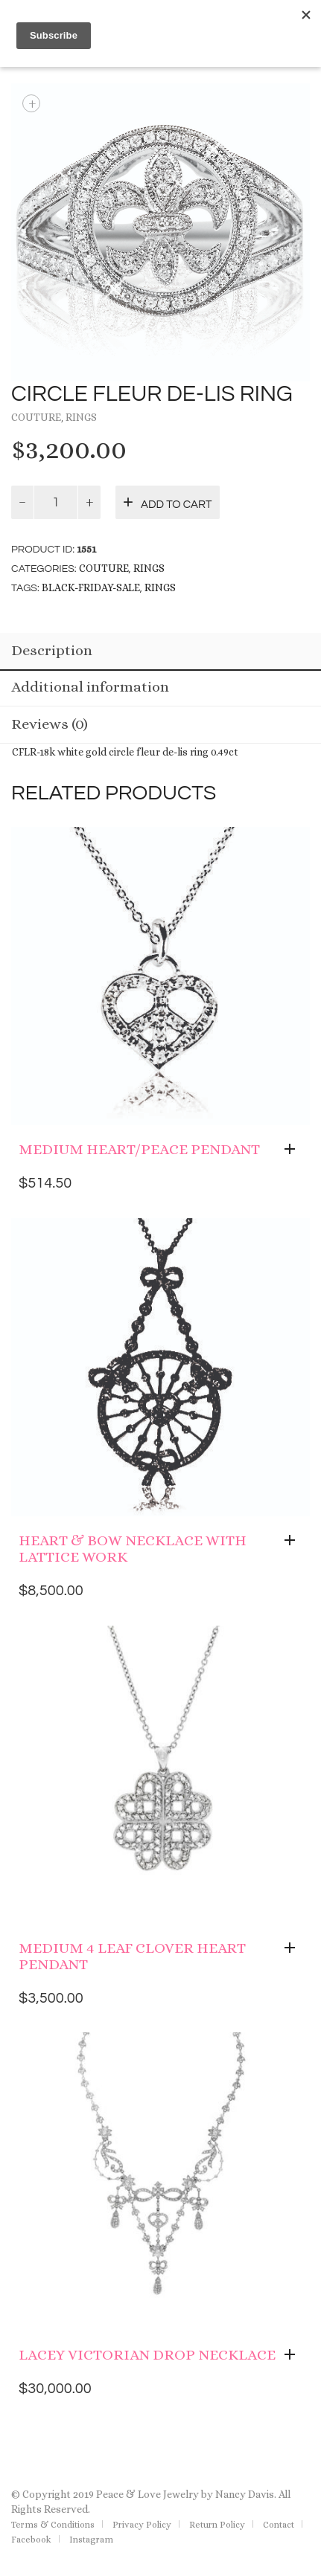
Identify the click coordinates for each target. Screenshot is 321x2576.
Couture (36, 417)
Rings (81, 417)
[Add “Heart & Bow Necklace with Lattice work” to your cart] (293, 1541)
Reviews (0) (49, 723)
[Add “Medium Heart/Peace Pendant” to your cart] (293, 1150)
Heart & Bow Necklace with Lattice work (133, 1548)
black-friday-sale (91, 587)
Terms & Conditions (53, 2524)
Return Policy (217, 2524)
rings (160, 587)
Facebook (31, 2539)
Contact (278, 2524)
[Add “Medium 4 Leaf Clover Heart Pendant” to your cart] (293, 1948)
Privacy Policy (141, 2524)
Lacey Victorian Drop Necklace (147, 2354)
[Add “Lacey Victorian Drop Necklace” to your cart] (293, 2355)
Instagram (91, 2539)
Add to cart (176, 504)
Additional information (90, 686)
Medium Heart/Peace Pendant (139, 1149)
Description (51, 650)
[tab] (160, 652)
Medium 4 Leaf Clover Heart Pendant (132, 1956)
